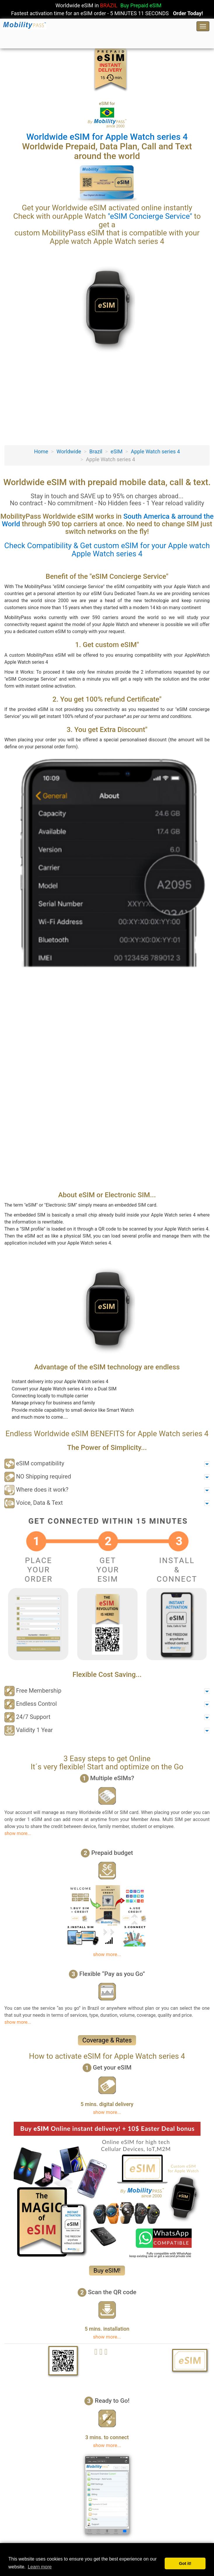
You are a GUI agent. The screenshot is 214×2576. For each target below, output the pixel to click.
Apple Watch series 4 (155, 451)
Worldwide (69, 451)
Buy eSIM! (107, 2270)
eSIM (117, 451)
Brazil (95, 451)
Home (41, 451)
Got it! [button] (185, 2563)
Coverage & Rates (107, 2040)
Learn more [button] (40, 2566)
